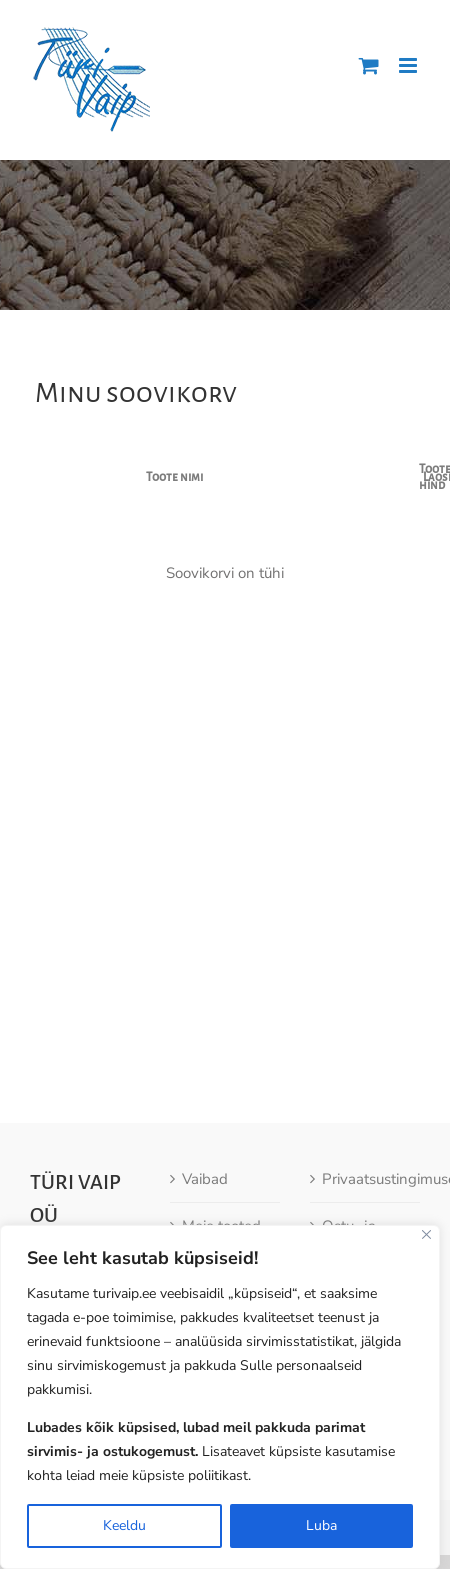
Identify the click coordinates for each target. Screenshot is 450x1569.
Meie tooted (221, 1211)
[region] (220, 1397)
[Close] (426, 1234)
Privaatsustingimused (366, 1164)
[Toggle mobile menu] (409, 65)
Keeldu (124, 1525)
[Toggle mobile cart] (369, 65)
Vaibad (205, 1164)
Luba (321, 1525)
